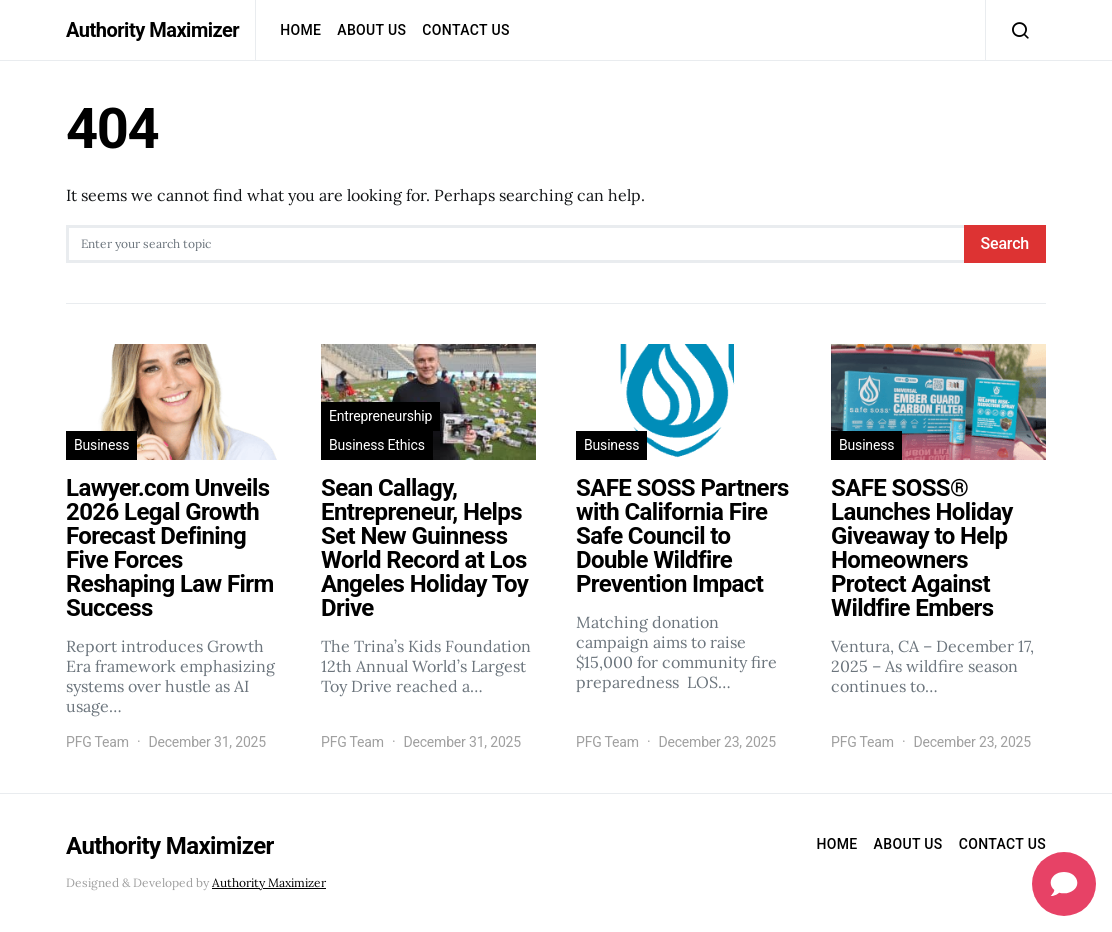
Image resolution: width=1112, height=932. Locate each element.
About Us (371, 30)
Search (1005, 243)
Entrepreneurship (380, 416)
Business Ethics (377, 445)
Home (300, 30)
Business (101, 445)
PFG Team (97, 742)
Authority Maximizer (152, 30)
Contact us (465, 30)
